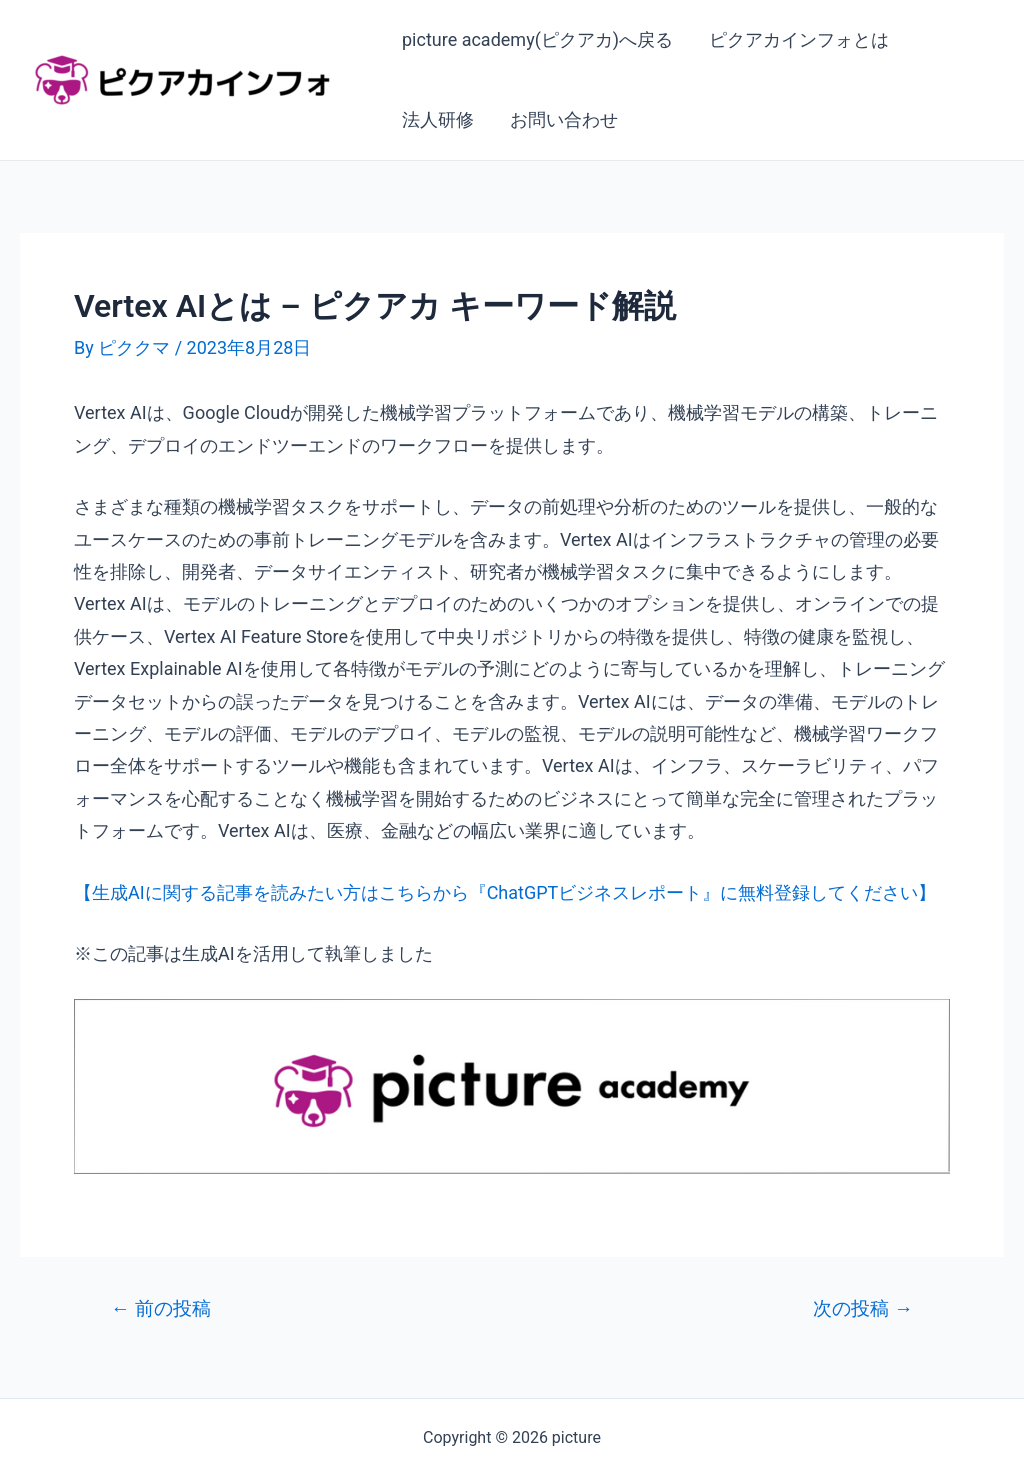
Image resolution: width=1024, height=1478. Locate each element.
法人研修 (438, 119)
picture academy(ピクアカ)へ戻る (537, 39)
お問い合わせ (564, 119)
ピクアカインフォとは (799, 39)
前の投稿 (161, 1308)
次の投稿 (863, 1308)
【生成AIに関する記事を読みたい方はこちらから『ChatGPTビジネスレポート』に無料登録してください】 (505, 892)
